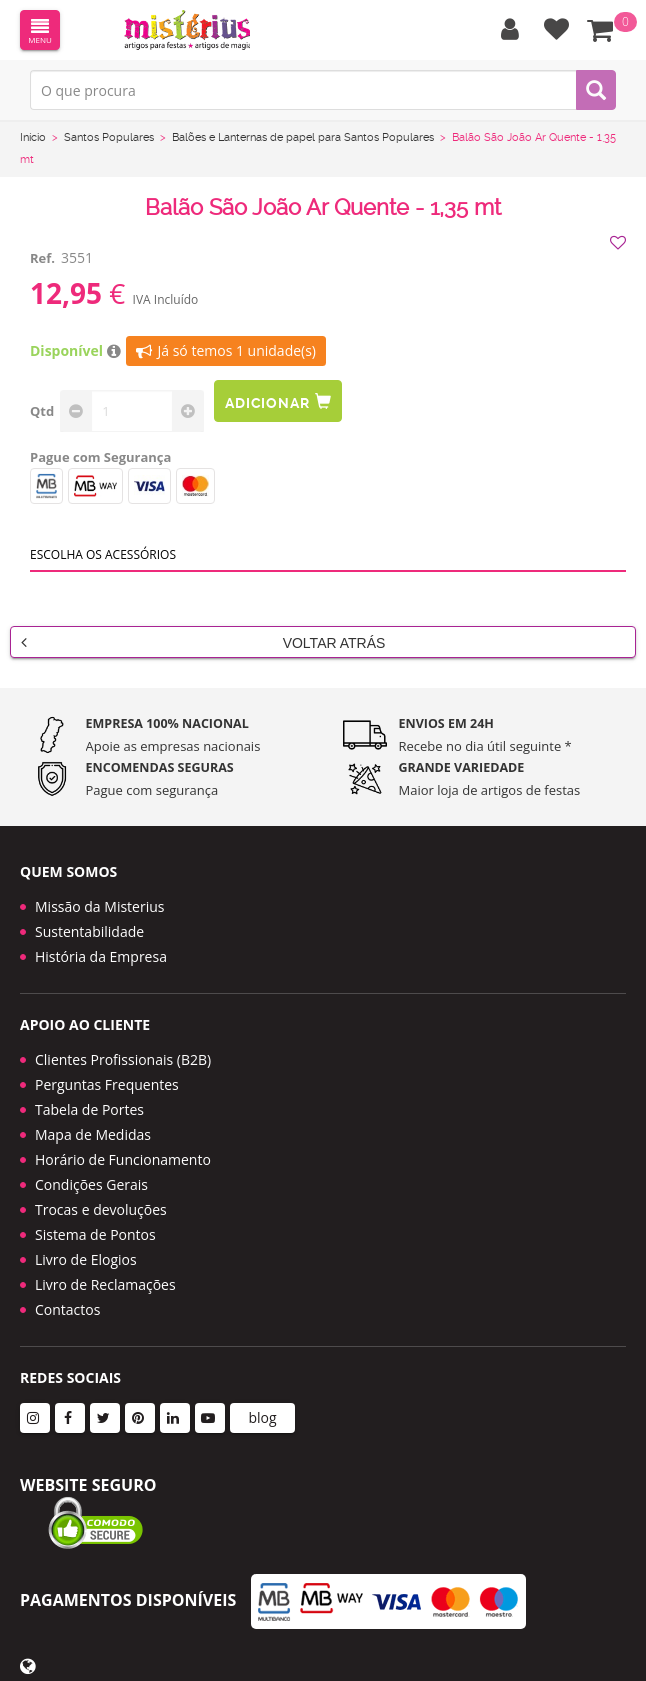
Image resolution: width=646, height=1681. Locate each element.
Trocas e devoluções (101, 1209)
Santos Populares (109, 137)
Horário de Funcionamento (123, 1159)
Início (33, 137)
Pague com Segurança (100, 457)
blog (262, 1417)
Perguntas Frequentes (107, 1084)
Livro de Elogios (86, 1259)
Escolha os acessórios (103, 554)
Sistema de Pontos (95, 1234)
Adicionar (278, 401)
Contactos (67, 1309)
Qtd (42, 411)
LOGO (187, 30)
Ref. (42, 258)
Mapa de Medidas (93, 1134)
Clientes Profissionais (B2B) (123, 1059)
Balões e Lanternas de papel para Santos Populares (303, 137)
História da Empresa (101, 956)
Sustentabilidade (89, 931)
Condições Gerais (91, 1184)
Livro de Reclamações (105, 1284)
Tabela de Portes (89, 1109)
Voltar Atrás (203, 642)
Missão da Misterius (99, 906)
